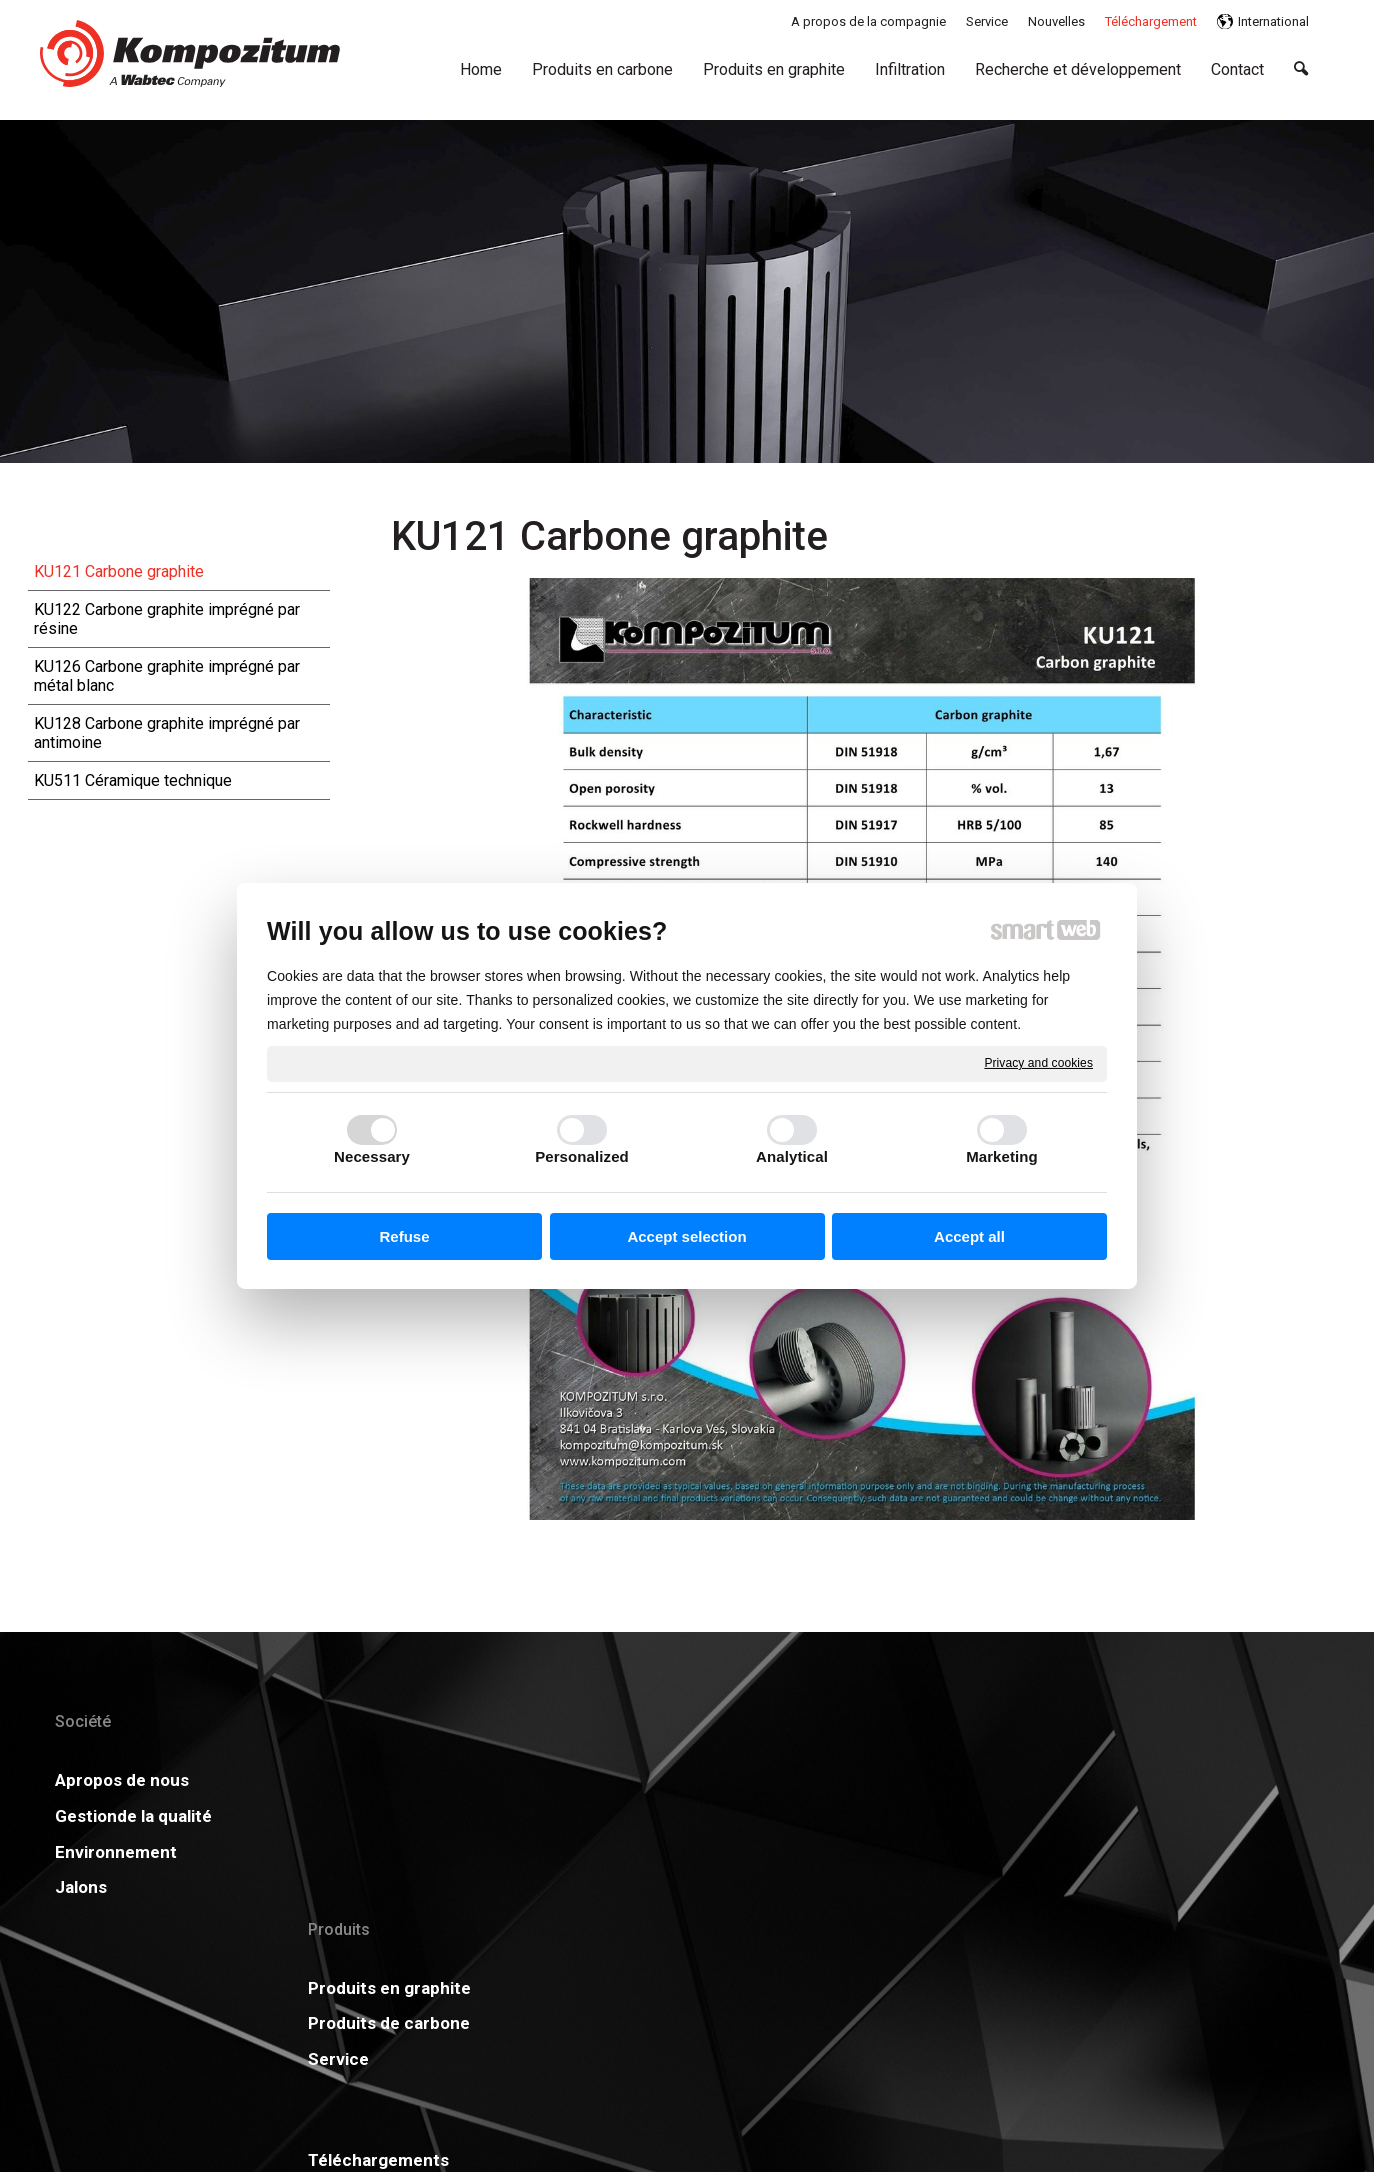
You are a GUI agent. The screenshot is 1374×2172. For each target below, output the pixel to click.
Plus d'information (1234, 1780)
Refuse (404, 1236)
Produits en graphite (405, 1780)
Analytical (792, 1156)
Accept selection (686, 1236)
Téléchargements (663, 1780)
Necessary (372, 1156)
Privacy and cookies (1038, 1063)
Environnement (116, 1852)
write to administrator (702, 2030)
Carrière (626, 1852)
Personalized (582, 1156)
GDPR (883, 1816)
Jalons (81, 1887)
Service (354, 1852)
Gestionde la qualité (133, 1816)
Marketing (1002, 1156)
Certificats (636, 1816)
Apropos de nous (122, 1780)
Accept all (969, 1236)
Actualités (901, 1780)
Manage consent (954, 2030)
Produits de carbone (405, 1816)
